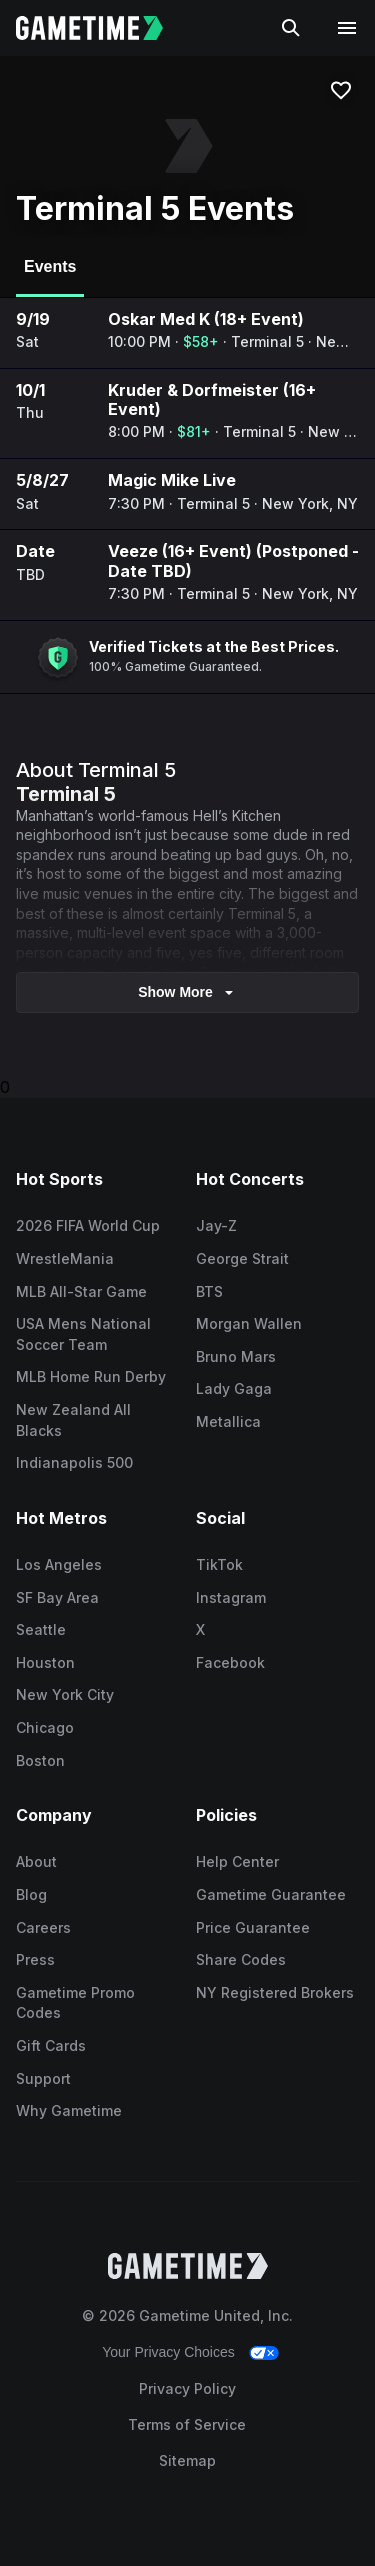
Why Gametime (69, 2110)
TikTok (219, 1564)
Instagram (231, 1597)
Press (35, 1959)
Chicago (45, 1727)
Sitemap (187, 2460)
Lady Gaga (234, 1388)
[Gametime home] (101, 28)
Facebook (230, 1662)
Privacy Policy (187, 2388)
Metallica (228, 1421)
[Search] (291, 28)
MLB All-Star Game (81, 1291)
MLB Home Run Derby (91, 1376)
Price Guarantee (253, 1927)
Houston (45, 1662)
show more (187, 992)
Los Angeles (59, 1564)
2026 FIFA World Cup (88, 1225)
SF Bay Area (57, 1597)
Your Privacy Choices (168, 2352)
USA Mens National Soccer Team (83, 1334)
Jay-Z (216, 1225)
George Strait (242, 1258)
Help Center (237, 1861)
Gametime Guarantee (271, 1894)
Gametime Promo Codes (75, 2003)
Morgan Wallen (249, 1323)
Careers (43, 1927)
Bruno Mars (236, 1356)
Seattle (41, 1629)
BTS (209, 1291)
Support (43, 2078)
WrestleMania (65, 1258)
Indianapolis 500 (74, 1462)
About (36, 1861)
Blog (31, 1894)
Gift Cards (51, 2045)
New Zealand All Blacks (73, 1420)
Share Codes (241, 1959)
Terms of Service (187, 2424)
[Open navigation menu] (347, 28)
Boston (40, 1760)
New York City (65, 1694)
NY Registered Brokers (275, 1992)
